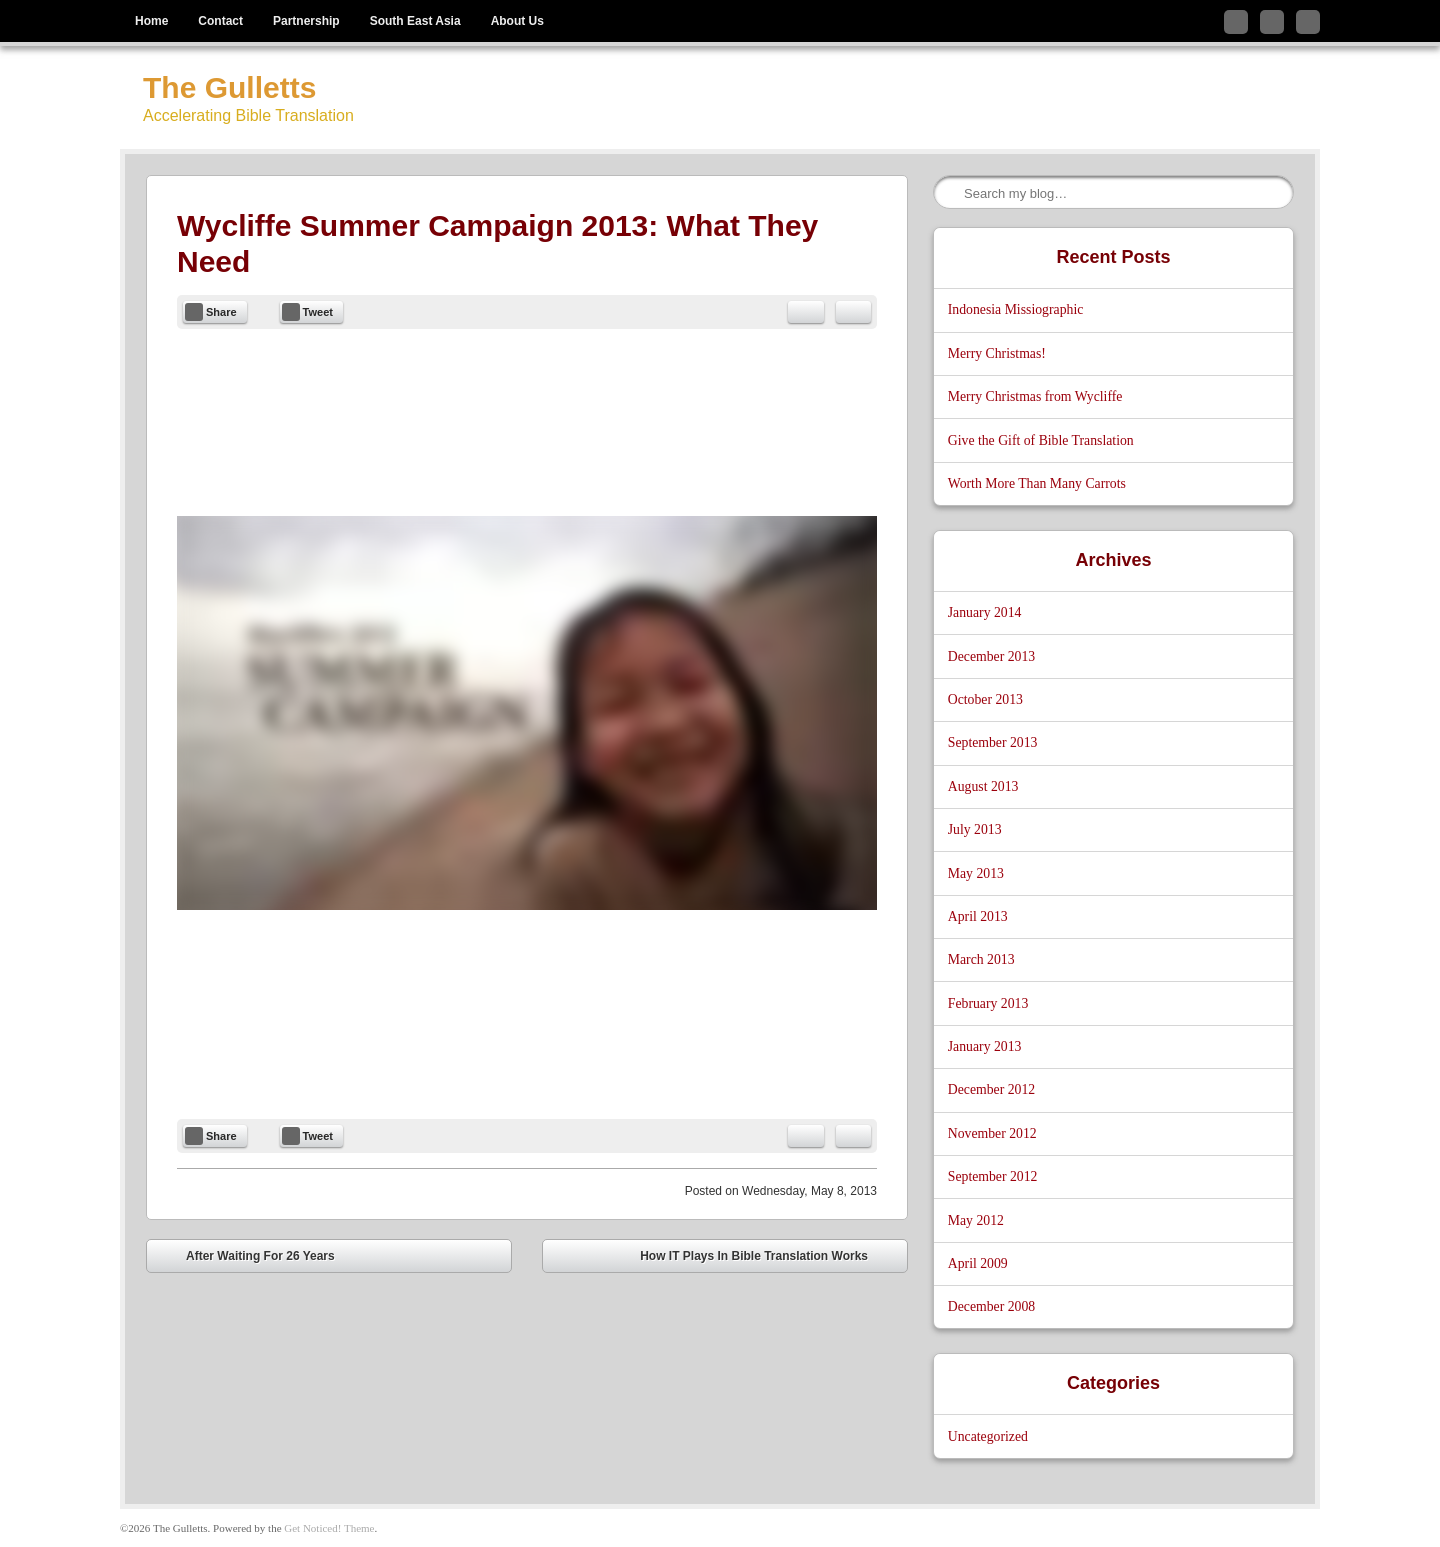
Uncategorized (988, 1436)
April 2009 (978, 1263)
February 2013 (988, 1003)
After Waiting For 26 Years (246, 1258)
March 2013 (981, 959)
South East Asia (415, 21)
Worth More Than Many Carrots (1037, 483)
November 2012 (992, 1133)
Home (151, 21)
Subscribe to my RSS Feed (1308, 22)
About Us (517, 21)
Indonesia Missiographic (1016, 309)
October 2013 (985, 699)
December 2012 (991, 1089)
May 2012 (976, 1220)
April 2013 (978, 916)
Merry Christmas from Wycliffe (1035, 396)
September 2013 (993, 742)
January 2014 (985, 612)
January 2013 (985, 1046)
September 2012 (993, 1176)
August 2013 (983, 786)
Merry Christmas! (997, 353)
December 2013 (991, 656)
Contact (220, 21)
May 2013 (976, 873)
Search (950, 193)
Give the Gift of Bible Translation (1041, 440)
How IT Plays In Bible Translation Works (768, 1258)
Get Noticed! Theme (329, 1528)
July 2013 (975, 829)
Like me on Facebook (1272, 22)
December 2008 (991, 1306)
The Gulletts (229, 87)
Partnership (306, 21)
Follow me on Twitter (1236, 22)
